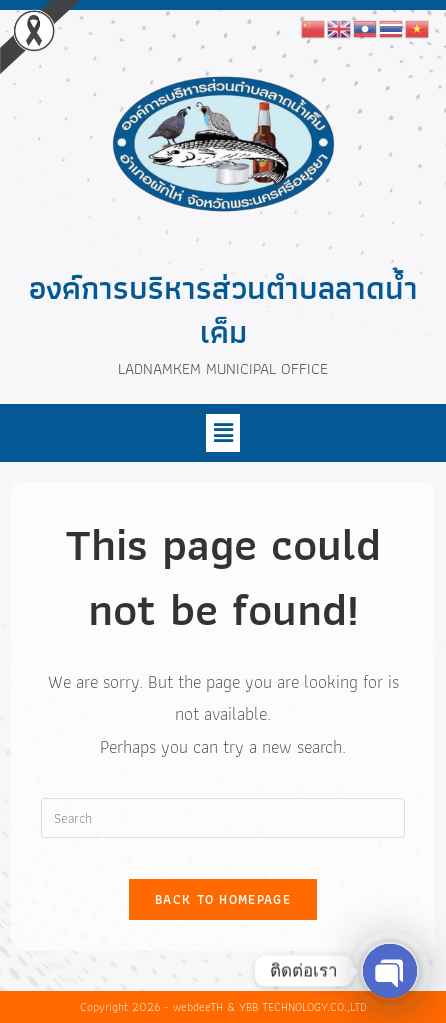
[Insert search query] (223, 818)
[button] (223, 433)
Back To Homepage (223, 899)
